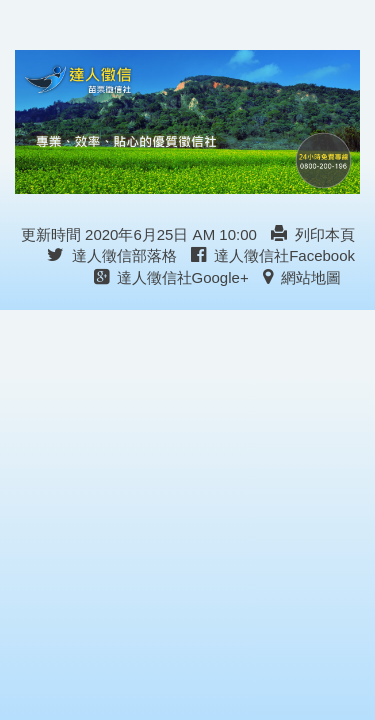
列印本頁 (313, 234)
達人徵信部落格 (112, 255)
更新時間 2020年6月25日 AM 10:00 (139, 234)
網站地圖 (302, 277)
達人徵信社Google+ (171, 277)
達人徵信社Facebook (273, 255)
